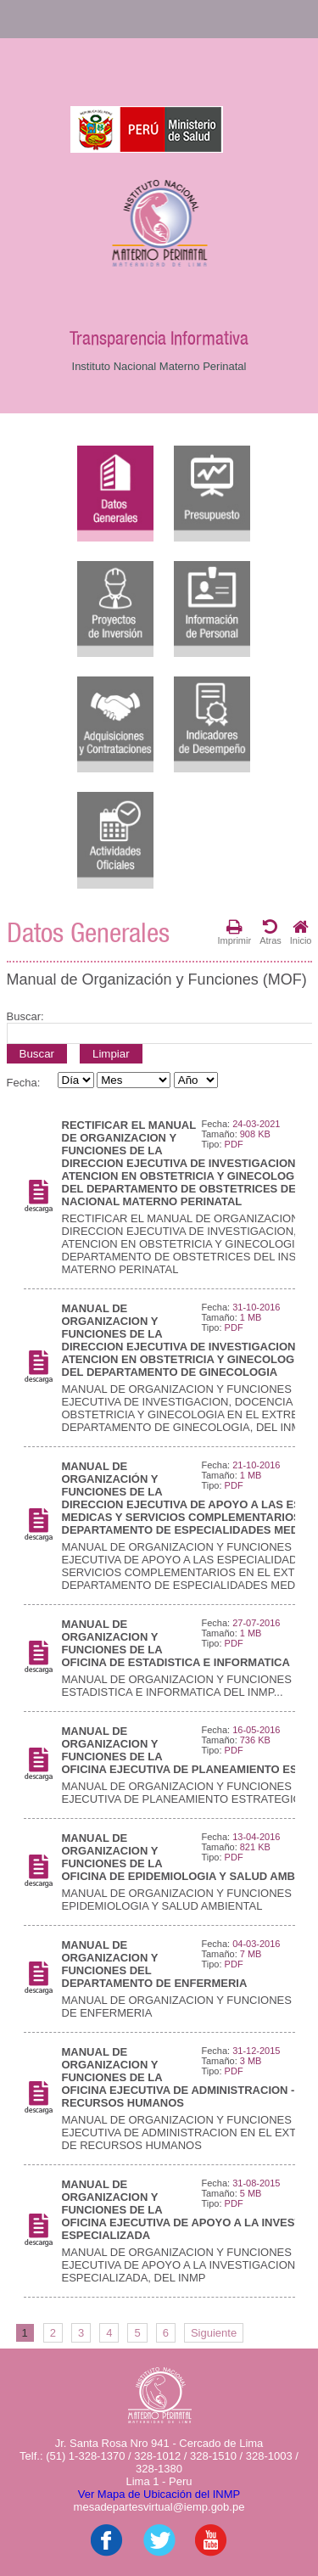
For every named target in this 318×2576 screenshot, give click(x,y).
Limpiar (111, 1053)
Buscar (37, 1053)
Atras (270, 932)
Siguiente (214, 2332)
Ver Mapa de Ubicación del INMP (159, 2494)
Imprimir (234, 932)
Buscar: (25, 1016)
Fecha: (24, 1082)
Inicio (301, 932)
